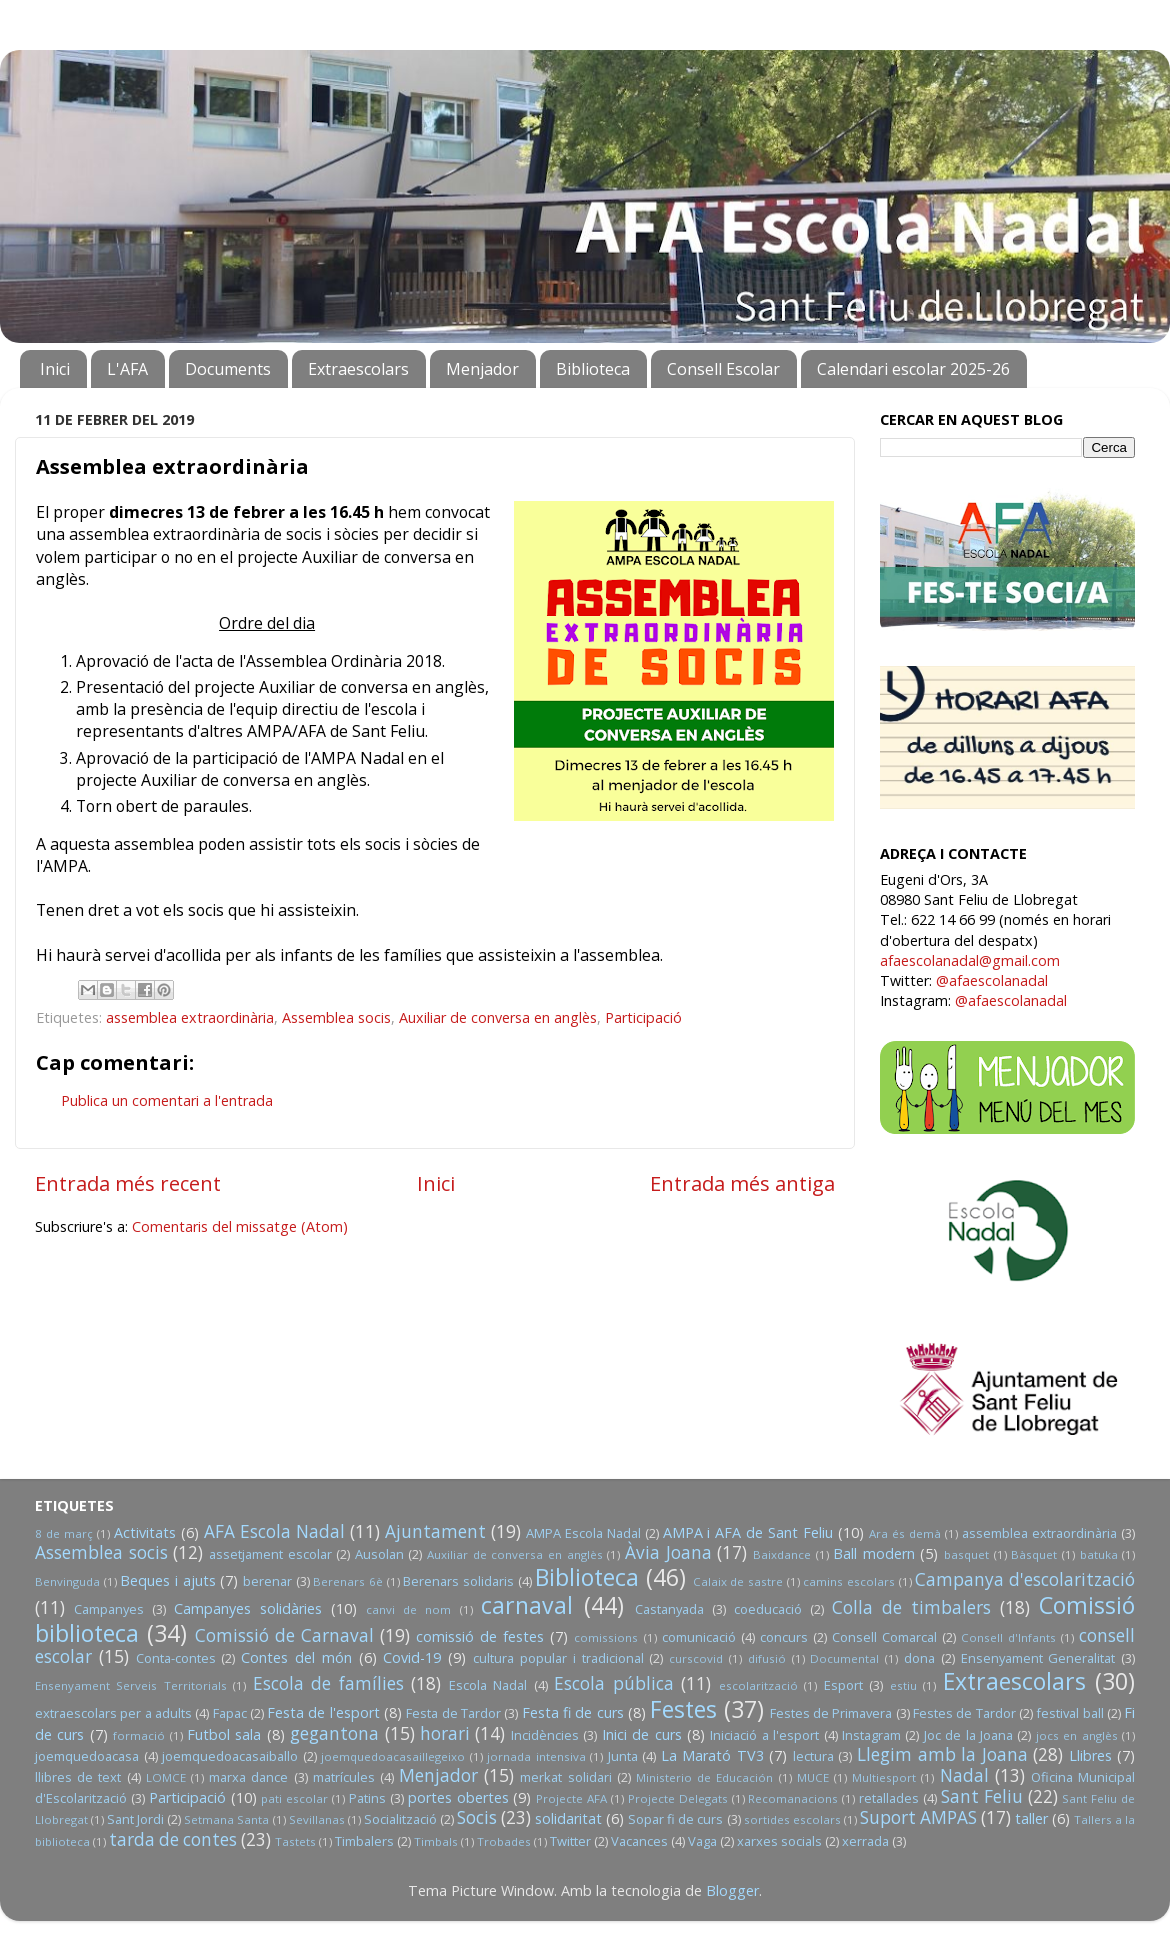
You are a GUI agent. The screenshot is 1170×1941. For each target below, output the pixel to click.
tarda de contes (173, 1839)
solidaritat (568, 1818)
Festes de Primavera (831, 1713)
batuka (1099, 1554)
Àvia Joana (668, 1552)
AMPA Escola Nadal (583, 1533)
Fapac (230, 1713)
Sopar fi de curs (675, 1819)
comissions (606, 1637)
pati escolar (294, 1798)
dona (919, 1658)
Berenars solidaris (458, 1581)
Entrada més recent (128, 1183)
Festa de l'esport (323, 1712)
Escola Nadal (488, 1685)
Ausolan (379, 1554)
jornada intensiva (536, 1756)
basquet (966, 1554)
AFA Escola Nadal (274, 1531)
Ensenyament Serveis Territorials (131, 1685)
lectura (813, 1756)
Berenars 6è (348, 1581)
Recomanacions (793, 1798)
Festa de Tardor (453, 1713)
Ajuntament (435, 1531)
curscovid (696, 1658)
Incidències (545, 1735)
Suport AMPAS (918, 1817)
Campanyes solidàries (248, 1608)
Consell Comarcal (884, 1637)
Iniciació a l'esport (764, 1735)
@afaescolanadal (992, 980)
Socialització (400, 1819)
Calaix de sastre (738, 1581)
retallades (889, 1798)
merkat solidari (565, 1777)
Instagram (871, 1735)
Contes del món (296, 1657)
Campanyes (109, 1609)
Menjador (482, 369)
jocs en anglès (1077, 1735)
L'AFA (127, 369)
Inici (55, 369)
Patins (367, 1798)
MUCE (813, 1777)
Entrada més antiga (742, 1183)
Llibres (1090, 1755)
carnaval (527, 1605)
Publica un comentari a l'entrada (167, 1100)
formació (139, 1735)
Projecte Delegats (678, 1798)
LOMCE (166, 1777)
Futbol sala (224, 1734)
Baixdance (782, 1554)
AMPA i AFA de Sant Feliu (748, 1532)
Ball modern (874, 1553)
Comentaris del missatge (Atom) (240, 1226)
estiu (903, 1685)
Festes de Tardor (964, 1713)
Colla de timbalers (911, 1607)
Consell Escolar (723, 369)
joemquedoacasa (87, 1756)
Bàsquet (1034, 1554)
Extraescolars (358, 369)
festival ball (1069, 1713)
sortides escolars (792, 1819)
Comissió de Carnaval (284, 1635)
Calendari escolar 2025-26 (913, 369)
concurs (784, 1637)
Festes (683, 1709)
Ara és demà (905, 1533)
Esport (843, 1685)
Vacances (639, 1841)
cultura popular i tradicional (558, 1658)
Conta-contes (176, 1658)
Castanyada (669, 1609)
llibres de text (78, 1777)
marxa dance (248, 1777)
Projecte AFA (571, 1798)
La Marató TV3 (712, 1755)
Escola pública (613, 1683)
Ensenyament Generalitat (1038, 1658)
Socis (477, 1817)
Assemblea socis (336, 1017)
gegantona (334, 1733)
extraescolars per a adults (113, 1713)
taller (1031, 1818)
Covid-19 (412, 1657)
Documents (228, 369)
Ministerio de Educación (704, 1777)
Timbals (436, 1841)
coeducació (768, 1609)
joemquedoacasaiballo (230, 1756)
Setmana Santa (226, 1819)
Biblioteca (593, 369)
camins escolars (849, 1581)
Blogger (732, 1890)
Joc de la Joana (968, 1735)
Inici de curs (642, 1734)
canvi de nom (408, 1609)
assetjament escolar (270, 1554)
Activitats (145, 1532)
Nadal (964, 1775)
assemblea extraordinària (190, 1017)
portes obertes (458, 1797)
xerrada (865, 1841)
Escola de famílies (328, 1683)
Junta (623, 1756)
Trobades (504, 1841)
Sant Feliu (982, 1796)
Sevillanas (317, 1819)
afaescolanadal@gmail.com (970, 960)
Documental (844, 1658)
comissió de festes (480, 1636)
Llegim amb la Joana (942, 1754)
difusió (767, 1658)
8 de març (64, 1533)
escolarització (758, 1685)
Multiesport (884, 1777)
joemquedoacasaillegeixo (393, 1756)
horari (445, 1733)
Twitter (570, 1841)
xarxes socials (779, 1841)
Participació (643, 1017)
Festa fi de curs (573, 1712)
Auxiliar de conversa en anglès (498, 1017)
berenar (267, 1581)
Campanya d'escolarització (1025, 1579)
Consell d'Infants (1008, 1637)
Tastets (295, 1841)
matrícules (344, 1777)
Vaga (702, 1841)
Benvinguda (67, 1581)
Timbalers (364, 1841)
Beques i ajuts (167, 1580)
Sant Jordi (135, 1819)
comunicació (699, 1637)
